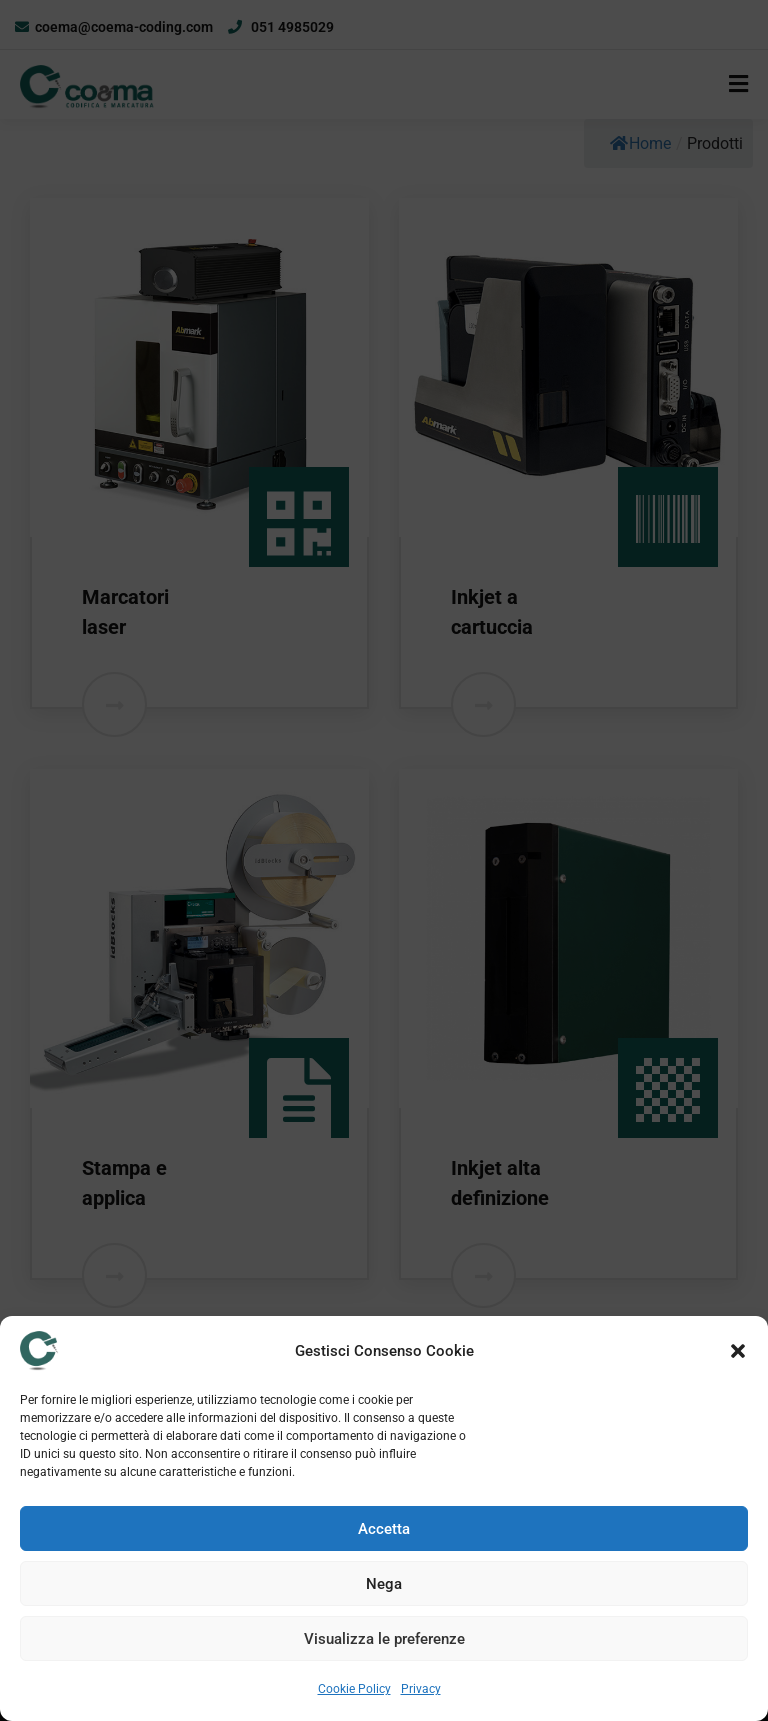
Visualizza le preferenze (384, 1639)
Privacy (421, 1689)
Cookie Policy (354, 1689)
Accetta (384, 1529)
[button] (738, 1351)
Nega (384, 1584)
